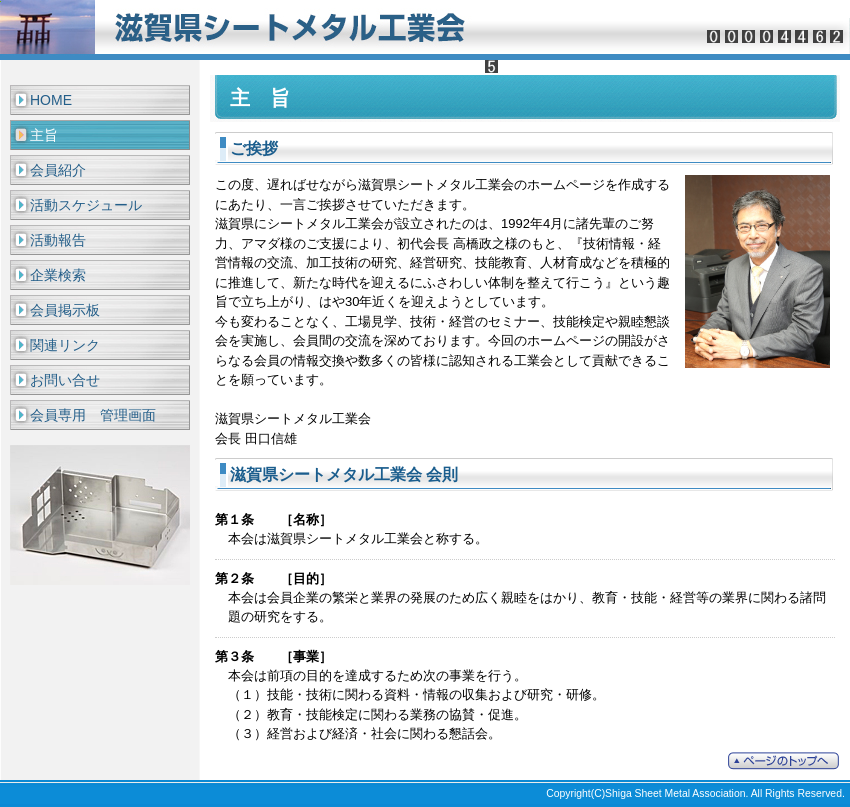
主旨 (44, 135)
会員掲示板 (65, 310)
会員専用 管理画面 (93, 415)
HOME (51, 100)
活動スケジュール (86, 205)
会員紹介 (58, 170)
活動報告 (58, 240)
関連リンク (65, 345)
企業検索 (58, 275)
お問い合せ (65, 380)
